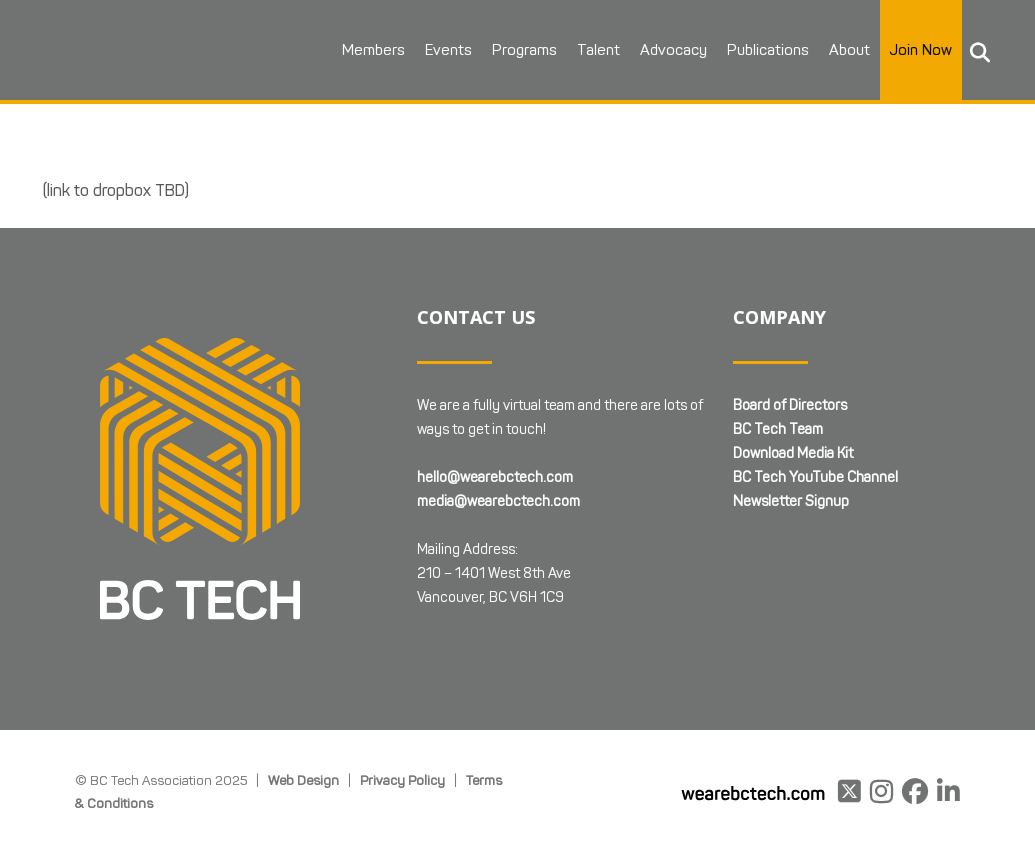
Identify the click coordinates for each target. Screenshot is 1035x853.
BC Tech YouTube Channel (815, 477)
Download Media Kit (793, 453)
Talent (598, 50)
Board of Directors (790, 405)
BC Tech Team (778, 429)
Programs (524, 50)
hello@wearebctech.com (495, 477)
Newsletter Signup (791, 501)
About (849, 50)
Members (373, 50)
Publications (768, 50)
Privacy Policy (402, 780)
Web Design (303, 780)
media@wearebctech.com (498, 501)
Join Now (921, 50)
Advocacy (673, 50)
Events (448, 50)
